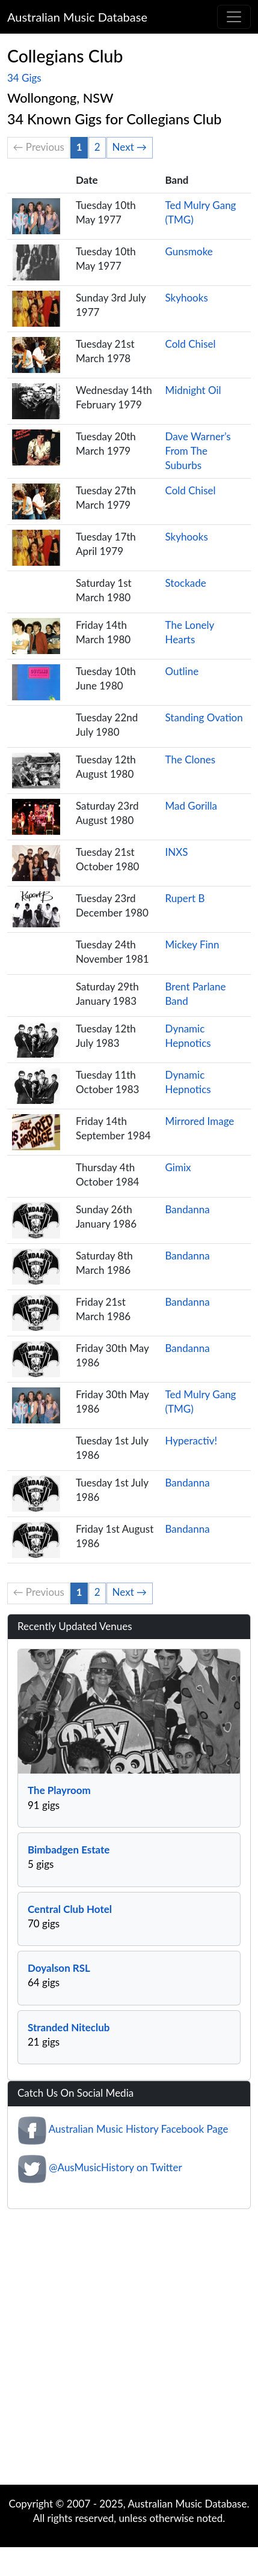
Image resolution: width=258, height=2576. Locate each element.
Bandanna (187, 1209)
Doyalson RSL (59, 1968)
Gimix (178, 1167)
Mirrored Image (200, 1121)
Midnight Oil (193, 390)
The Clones (190, 759)
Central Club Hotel (70, 1909)
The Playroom (59, 1790)
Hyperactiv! (191, 1440)
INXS (176, 852)
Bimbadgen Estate (68, 1849)
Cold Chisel (190, 344)
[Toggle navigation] (234, 17)
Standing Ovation (204, 717)
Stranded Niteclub (69, 2027)
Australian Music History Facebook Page (139, 2129)
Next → (129, 147)
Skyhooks (186, 297)
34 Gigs (24, 77)
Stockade (185, 583)
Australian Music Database (77, 17)
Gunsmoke (189, 251)
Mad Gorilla (191, 805)
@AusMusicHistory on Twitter (115, 2167)
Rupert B (185, 898)
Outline (182, 671)
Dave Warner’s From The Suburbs (198, 451)
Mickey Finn (192, 944)
